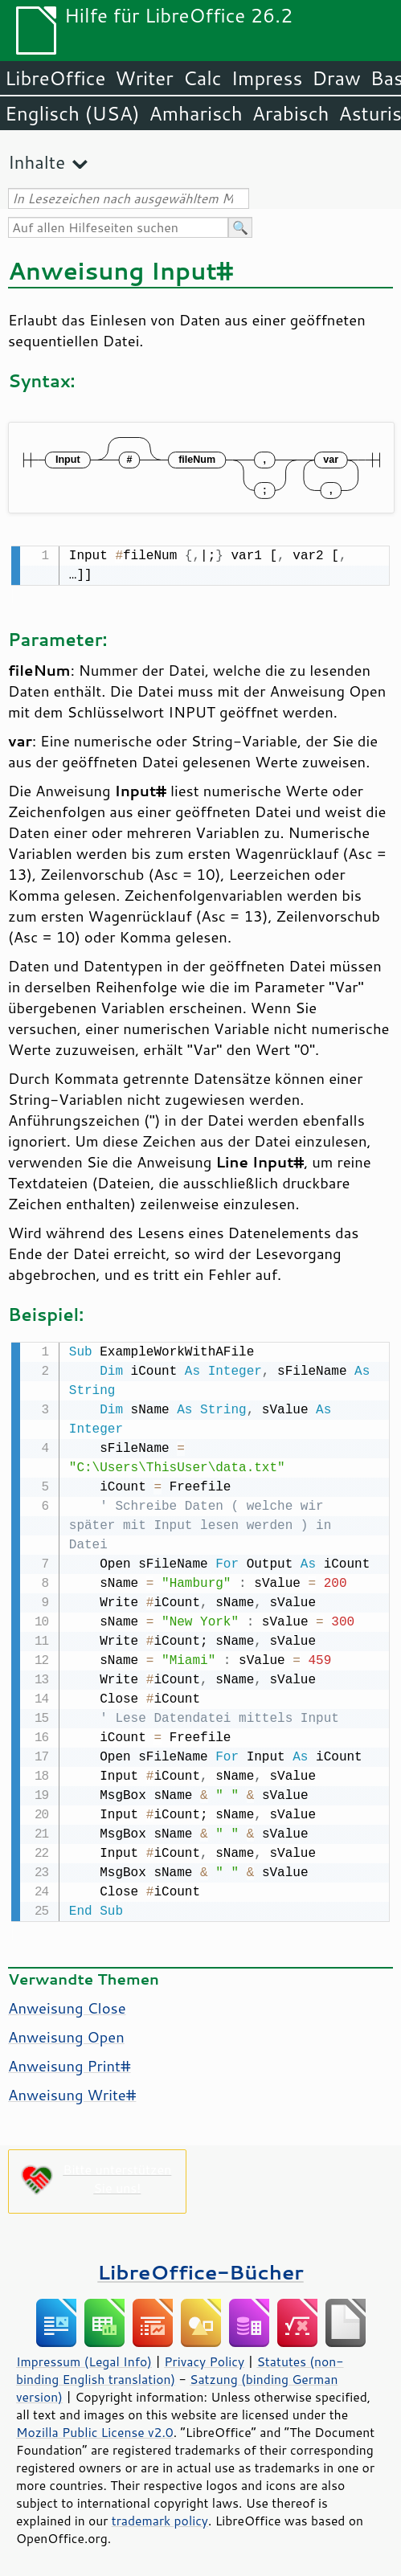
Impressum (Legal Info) (84, 2358)
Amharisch (196, 113)
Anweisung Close (67, 2004)
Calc (202, 78)
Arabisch (290, 113)
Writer (144, 78)
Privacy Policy (204, 2358)
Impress (267, 78)
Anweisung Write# (72, 2091)
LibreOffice (55, 78)
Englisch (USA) (72, 113)
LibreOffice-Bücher (200, 2269)
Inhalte (36, 161)
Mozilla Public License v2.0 (95, 2429)
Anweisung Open (66, 2033)
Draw (336, 78)
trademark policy (160, 2517)
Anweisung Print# (69, 2062)
